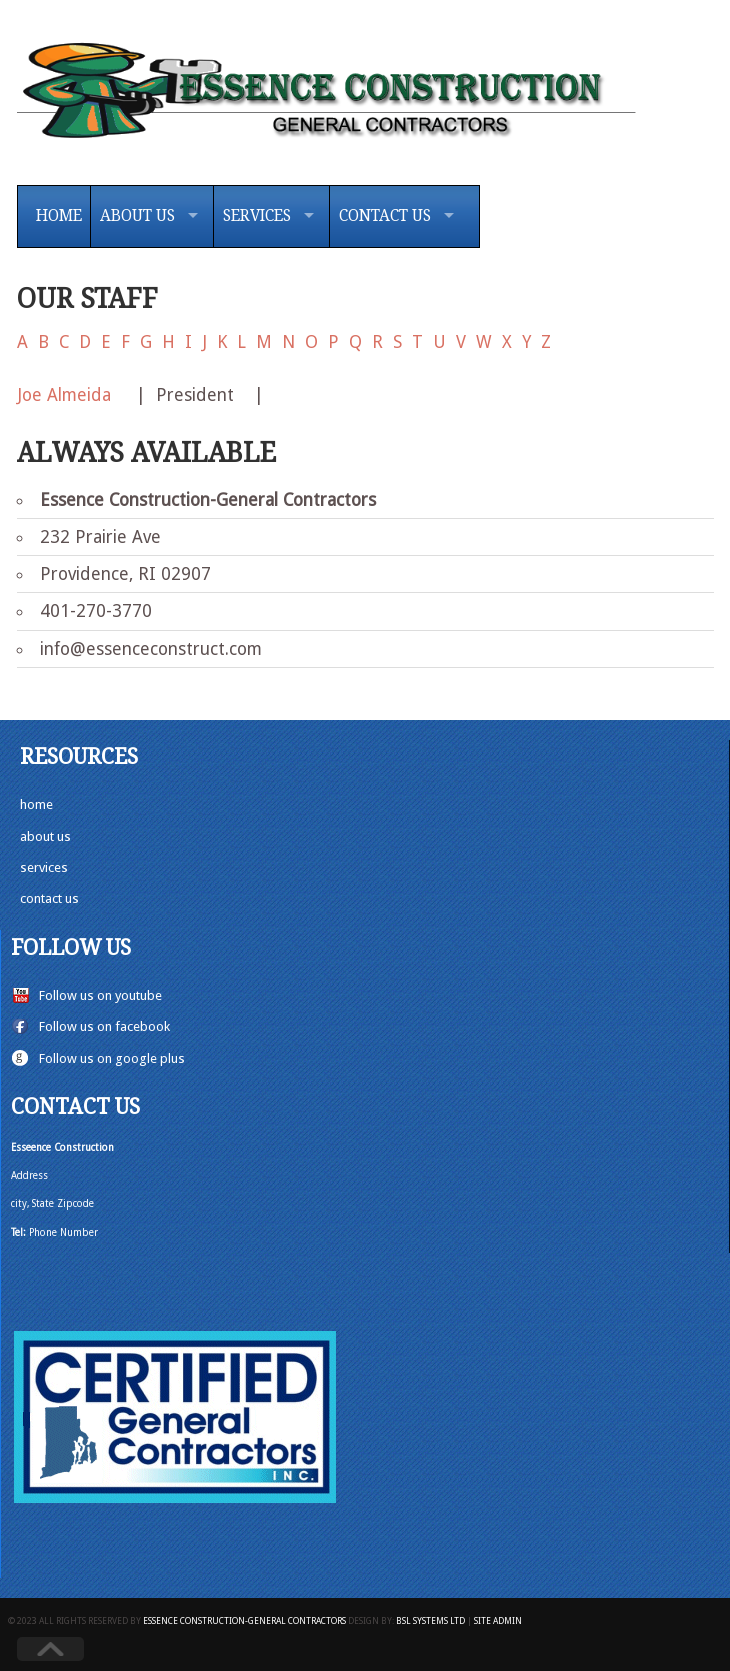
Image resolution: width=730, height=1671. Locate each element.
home (36, 804)
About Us (137, 216)
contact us (49, 898)
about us (45, 836)
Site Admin (498, 1621)
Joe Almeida (66, 395)
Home (59, 216)
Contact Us (385, 216)
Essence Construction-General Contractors (244, 1621)
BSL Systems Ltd (430, 1621)
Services (257, 216)
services (44, 867)
